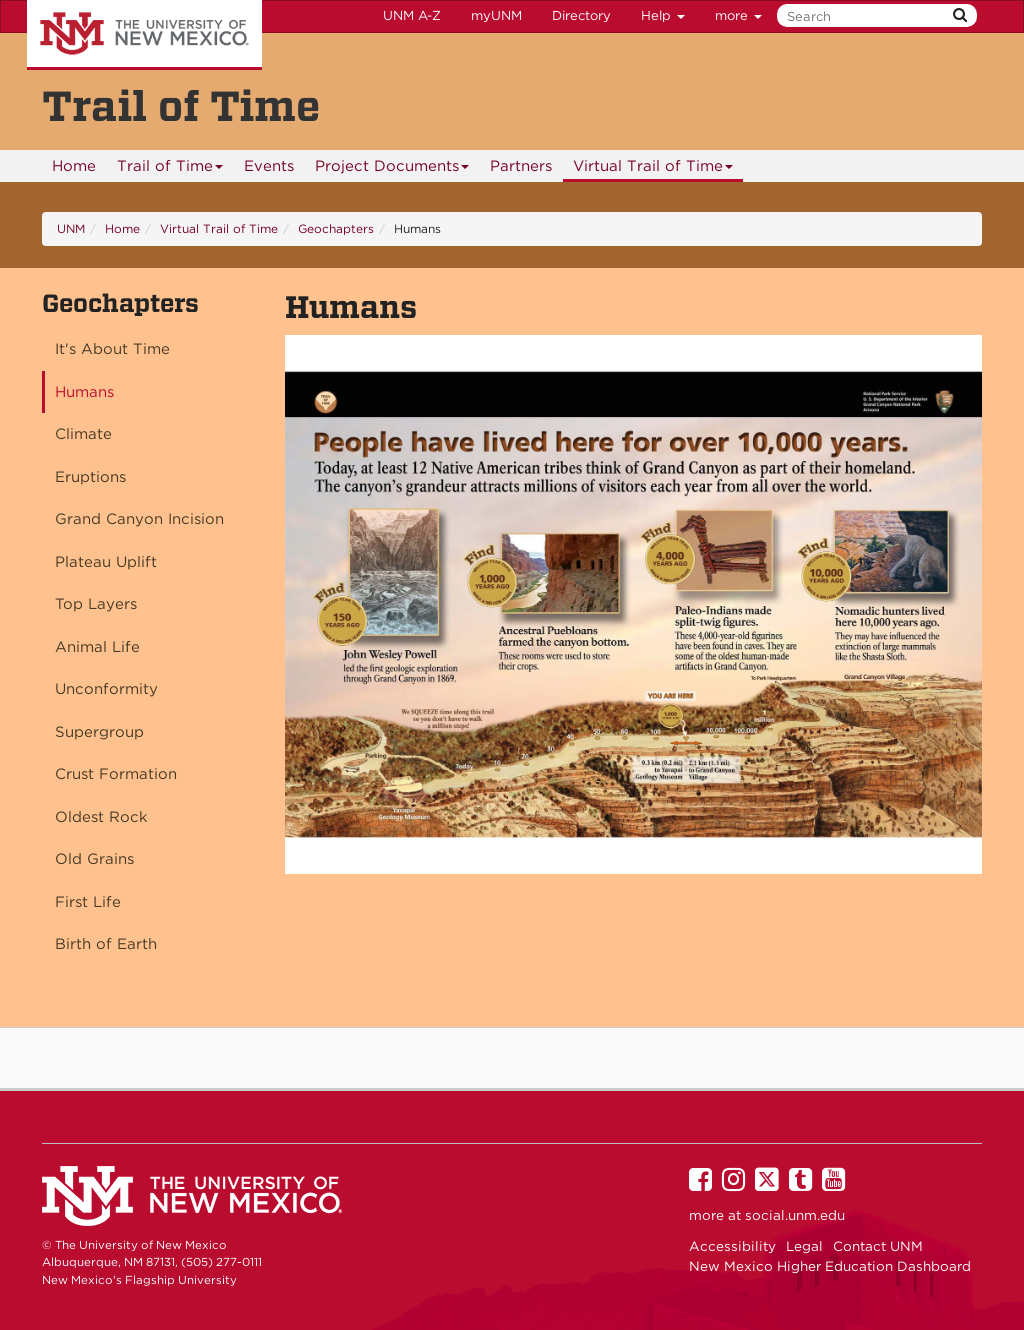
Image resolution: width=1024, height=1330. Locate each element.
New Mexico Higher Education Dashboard (830, 1266)
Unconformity (106, 689)
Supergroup (99, 732)
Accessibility (732, 1246)
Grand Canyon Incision (139, 519)
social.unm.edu (795, 1215)
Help (663, 15)
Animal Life (97, 647)
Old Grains (94, 859)
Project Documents (392, 169)
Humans (84, 392)
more (738, 15)
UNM (71, 228)
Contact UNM (878, 1246)
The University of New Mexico (144, 35)
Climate (83, 434)
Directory (581, 15)
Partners (521, 166)
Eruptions (90, 477)
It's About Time (112, 349)
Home (74, 166)
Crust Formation (116, 774)
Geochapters (336, 228)
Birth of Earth (106, 944)
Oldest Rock (101, 817)
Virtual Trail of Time (653, 169)
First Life (88, 902)
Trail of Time (170, 169)
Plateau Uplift (106, 562)
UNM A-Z (412, 15)
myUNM (496, 15)
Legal (804, 1246)
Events (269, 166)
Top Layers (96, 604)
